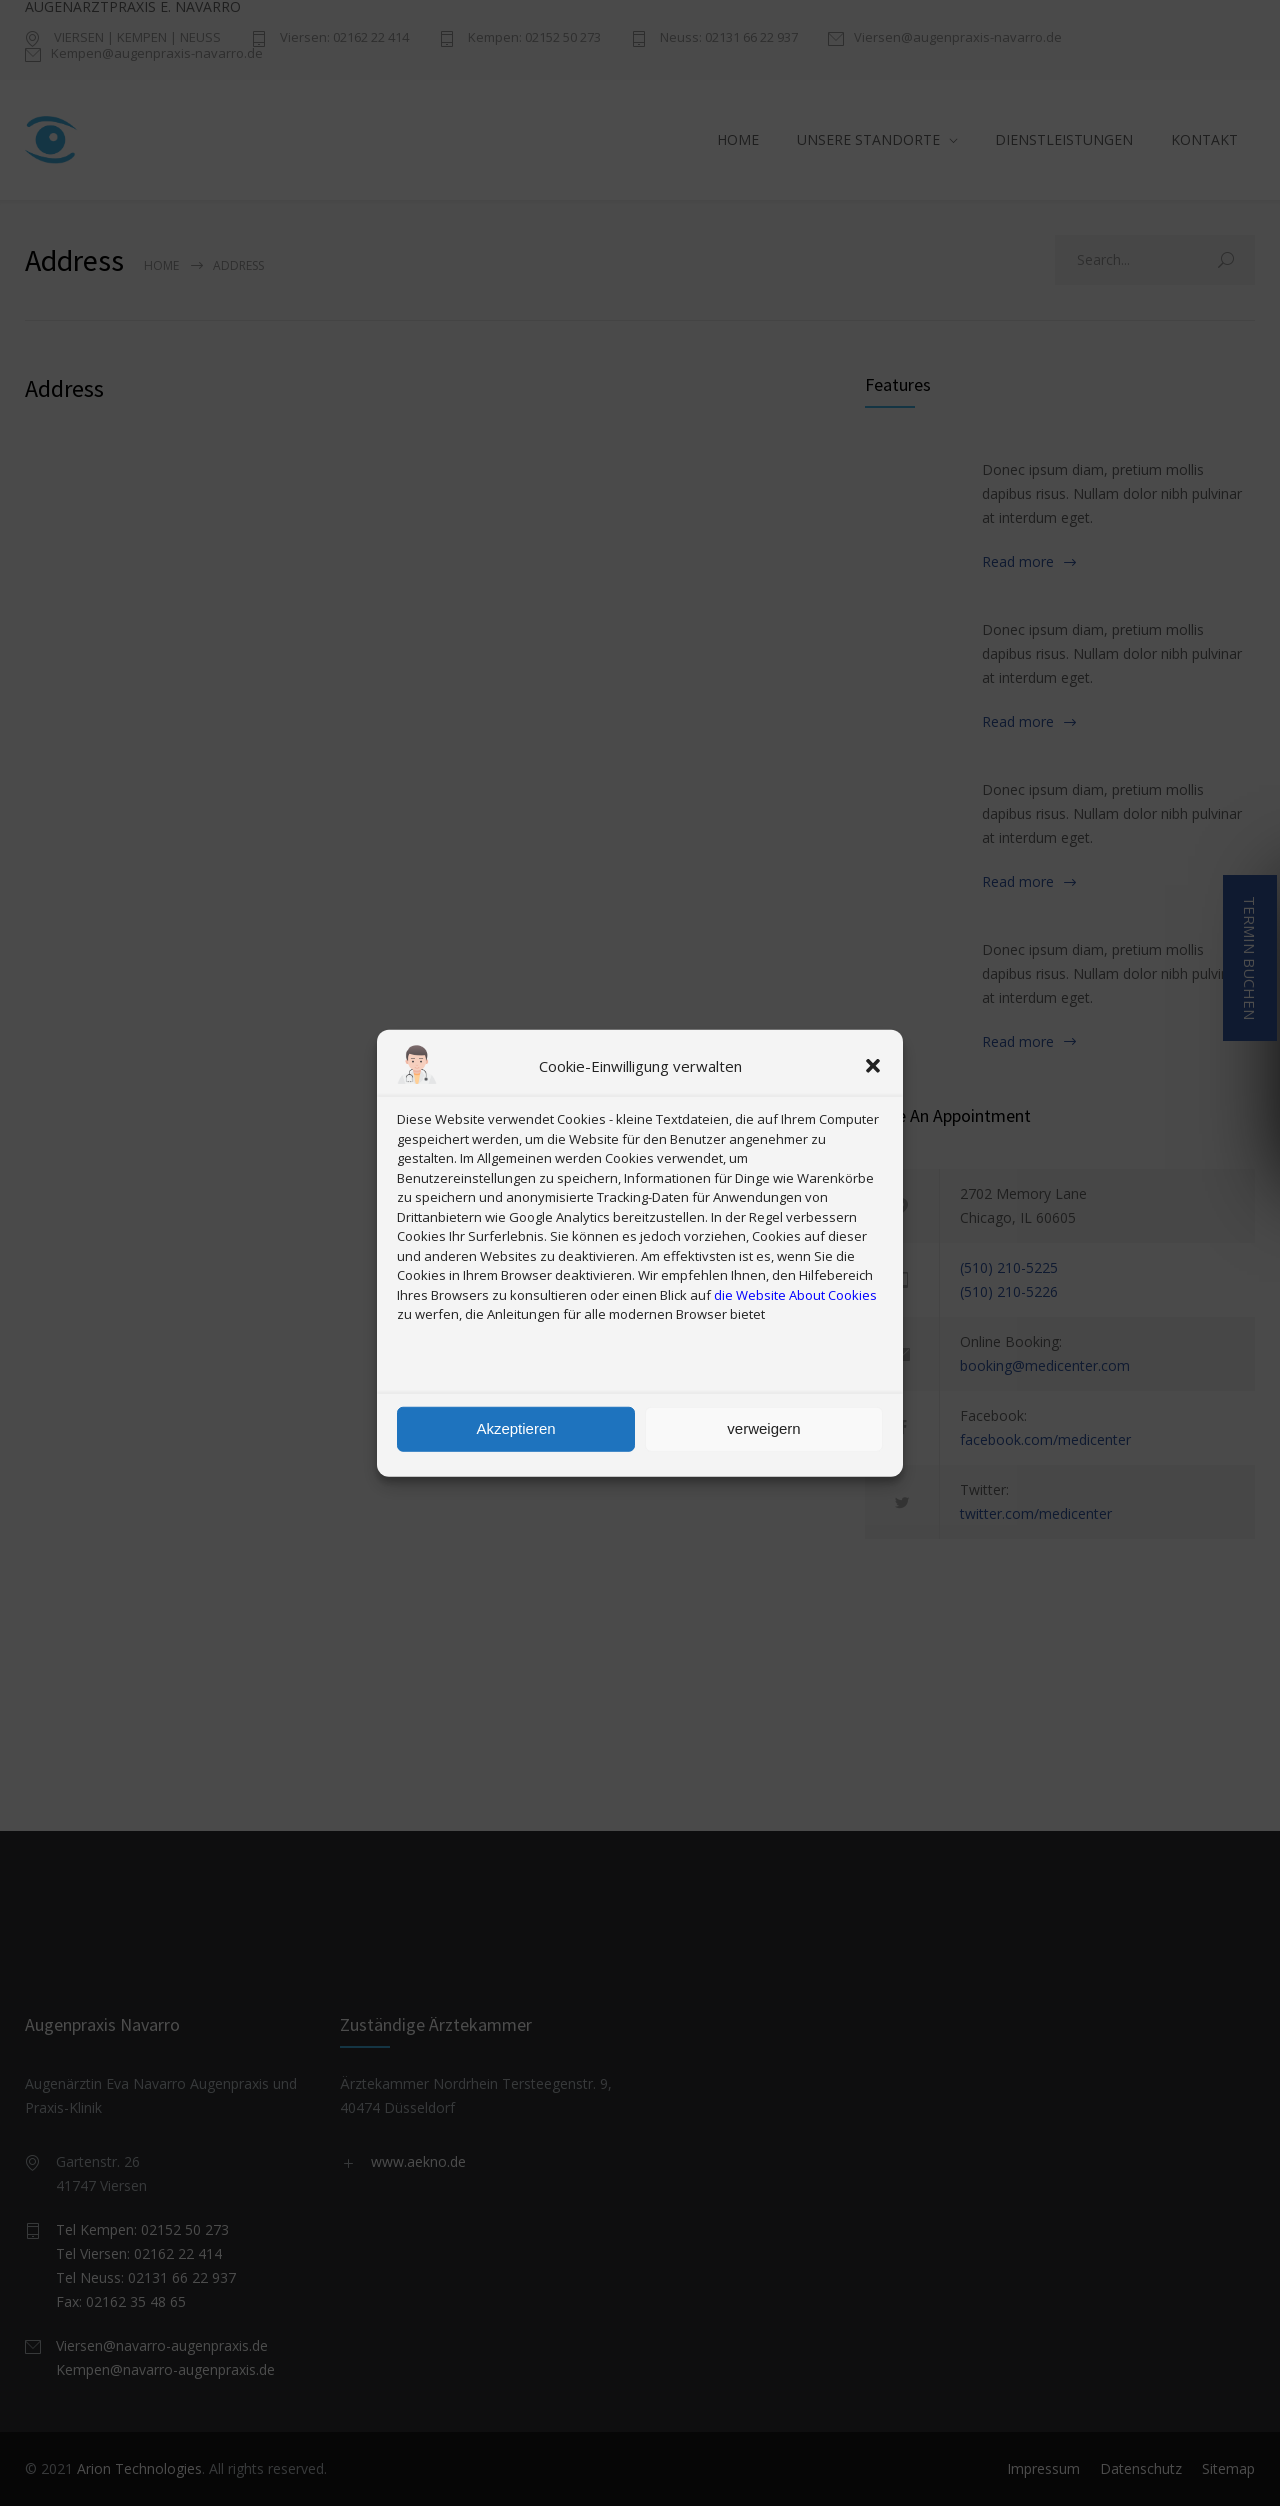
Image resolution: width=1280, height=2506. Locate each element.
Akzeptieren (515, 1428)
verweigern (763, 1428)
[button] (873, 1066)
